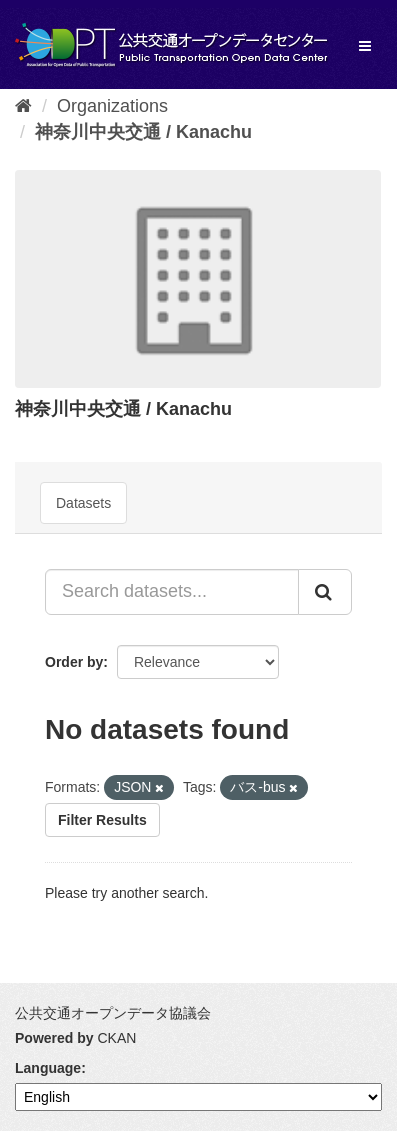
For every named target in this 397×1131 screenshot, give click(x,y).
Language (48, 1068)
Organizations (112, 106)
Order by (74, 662)
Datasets (83, 503)
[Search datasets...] (172, 592)
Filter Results (102, 820)
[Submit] (325, 592)
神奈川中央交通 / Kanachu (143, 132)
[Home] (23, 106)
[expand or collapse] (365, 46)
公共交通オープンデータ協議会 (113, 1013)
